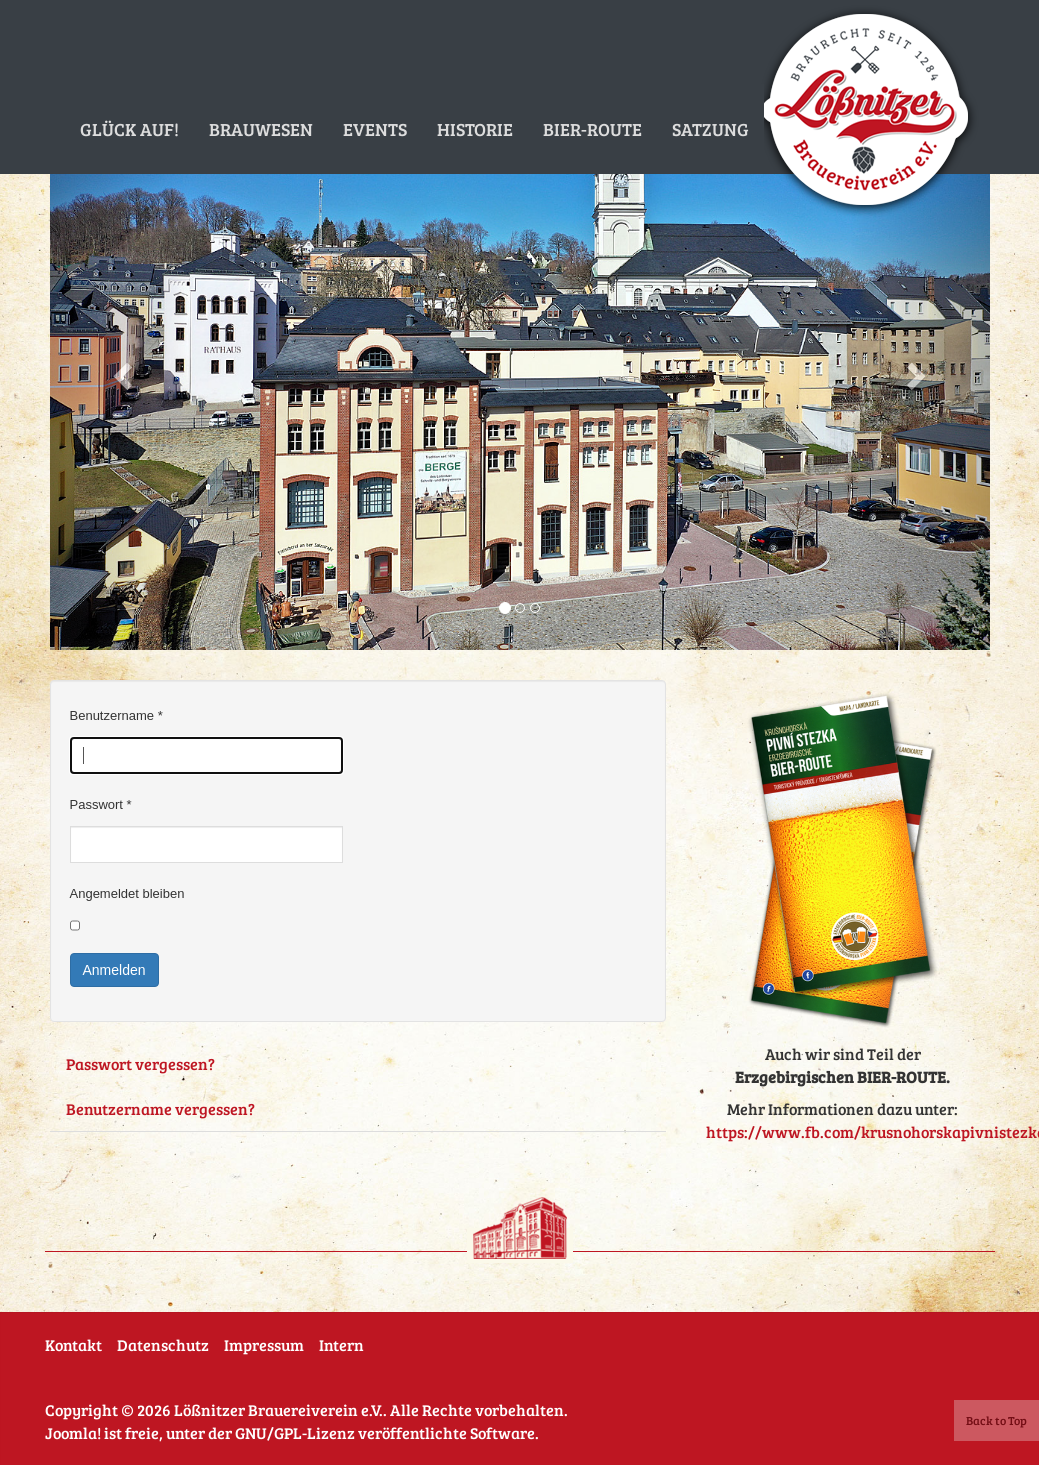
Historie (475, 129)
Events (375, 129)
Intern (341, 1344)
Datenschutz (163, 1344)
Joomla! (73, 1432)
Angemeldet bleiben (127, 893)
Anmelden (114, 970)
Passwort (101, 804)
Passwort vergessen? (140, 1063)
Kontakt (73, 1344)
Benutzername (116, 715)
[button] (120, 370)
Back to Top (996, 1420)
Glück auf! (129, 129)
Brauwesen (261, 129)
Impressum (264, 1344)
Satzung (710, 129)
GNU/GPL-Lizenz (295, 1432)
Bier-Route (592, 129)
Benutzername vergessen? (160, 1108)
